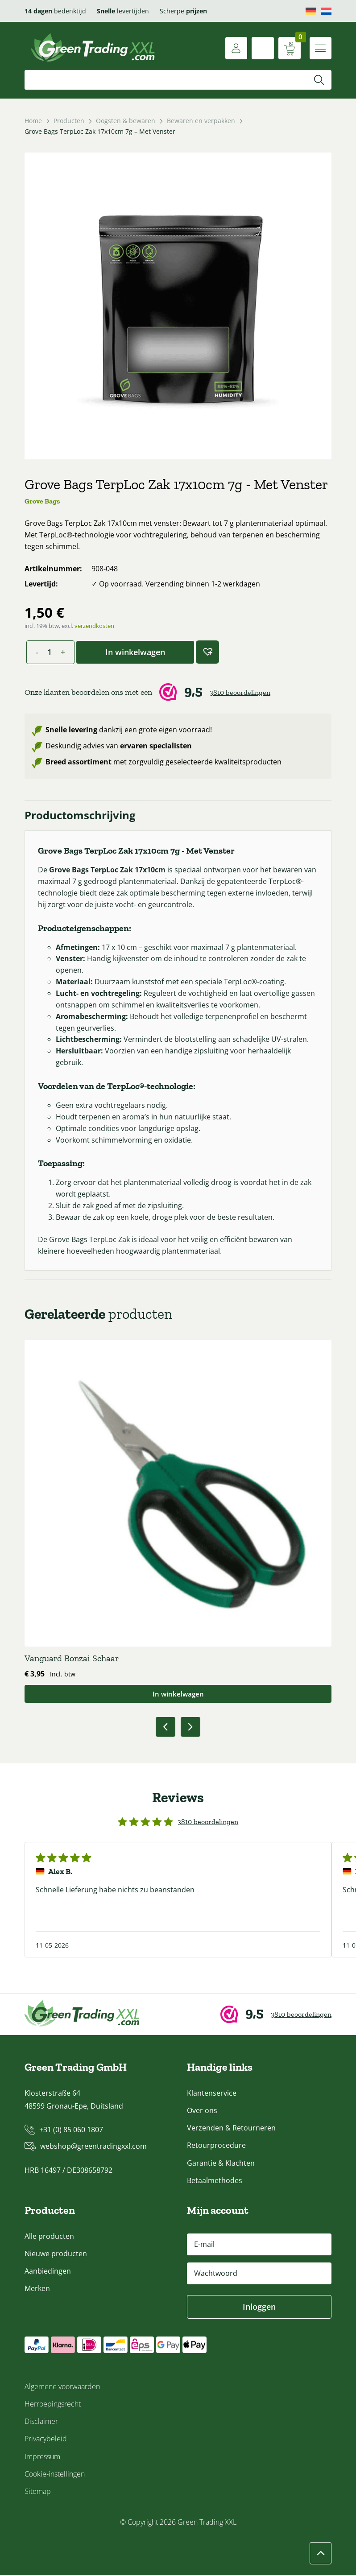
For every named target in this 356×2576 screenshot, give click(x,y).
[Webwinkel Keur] (178, 692)
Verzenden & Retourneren (231, 2129)
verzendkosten (94, 626)
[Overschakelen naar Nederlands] (326, 11)
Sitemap (38, 2492)
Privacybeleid (46, 2439)
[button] (207, 652)
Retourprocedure (216, 2146)
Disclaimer (41, 2422)
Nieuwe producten (56, 2254)
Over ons (202, 2111)
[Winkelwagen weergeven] (289, 48)
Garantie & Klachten (221, 2163)
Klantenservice (211, 2094)
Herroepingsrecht (53, 2405)
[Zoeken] (319, 80)
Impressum (42, 2457)
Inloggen (259, 2307)
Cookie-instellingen (55, 2475)
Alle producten (49, 2237)
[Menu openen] (320, 48)
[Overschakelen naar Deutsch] (311, 11)
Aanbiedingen (48, 2272)
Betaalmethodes (214, 2181)
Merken (37, 2289)
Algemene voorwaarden (62, 2387)
